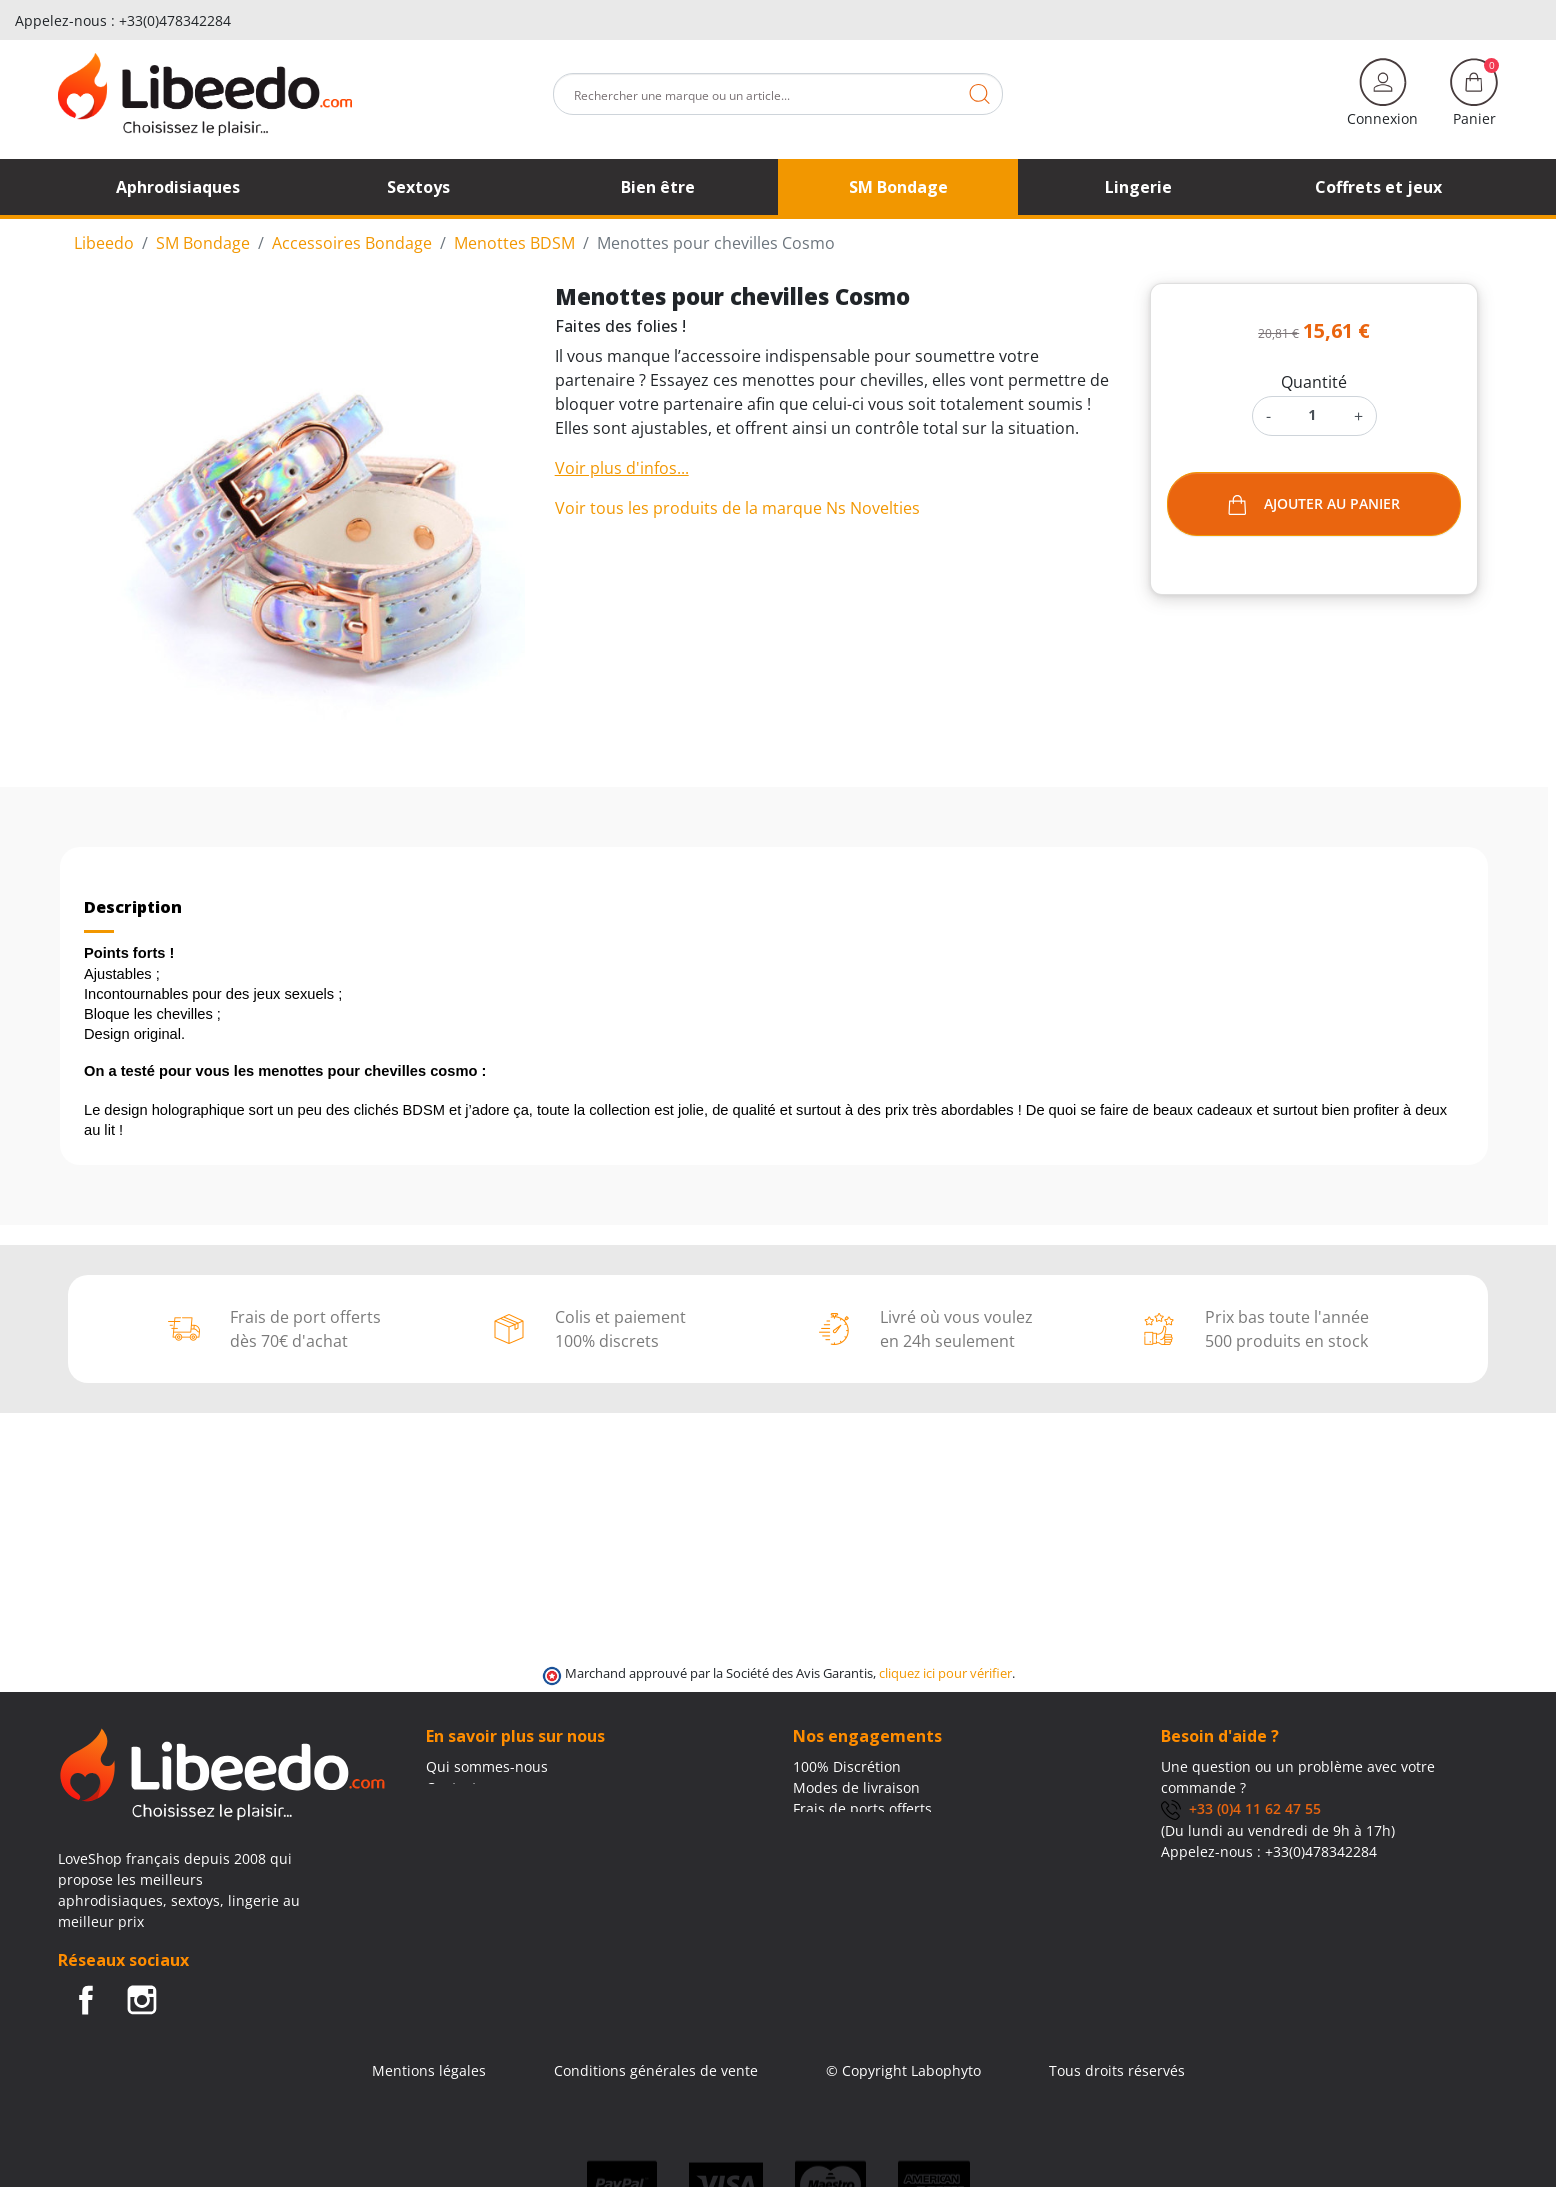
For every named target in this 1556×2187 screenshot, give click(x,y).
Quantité (1314, 382)
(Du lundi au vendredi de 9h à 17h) (1278, 1830)
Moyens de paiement (863, 1829)
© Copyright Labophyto (903, 2070)
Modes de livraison (856, 1787)
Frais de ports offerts (862, 1808)
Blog (440, 1808)
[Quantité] (1312, 414)
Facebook (86, 2000)
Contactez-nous (478, 1787)
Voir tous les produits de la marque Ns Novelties (737, 508)
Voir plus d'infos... (622, 468)
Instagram (142, 2000)
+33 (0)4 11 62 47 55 (1241, 1808)
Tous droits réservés (1117, 2070)
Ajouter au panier (1314, 504)
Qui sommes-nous (487, 1766)
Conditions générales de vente (656, 2070)
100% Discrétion (847, 1766)
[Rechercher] (778, 94)
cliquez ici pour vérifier (945, 1673)
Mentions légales (429, 2070)
